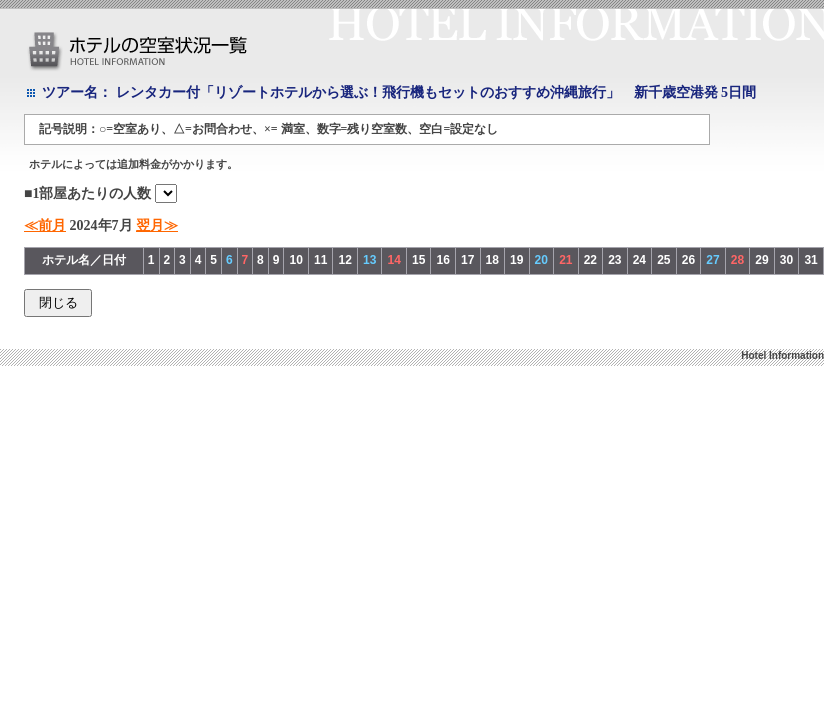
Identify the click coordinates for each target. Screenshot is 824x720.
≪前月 (45, 225)
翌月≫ (157, 225)
